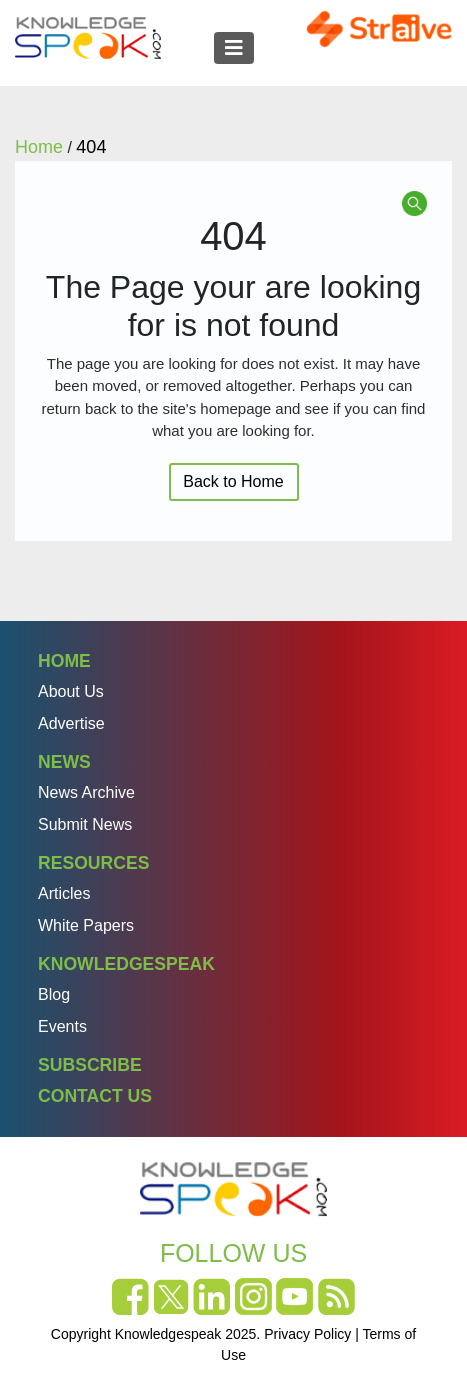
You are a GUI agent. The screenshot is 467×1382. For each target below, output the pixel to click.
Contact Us (95, 1096)
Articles (64, 893)
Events (62, 1026)
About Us (71, 691)
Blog (54, 994)
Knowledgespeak (126, 964)
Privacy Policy (307, 1334)
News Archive (86, 792)
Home (64, 661)
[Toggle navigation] (234, 48)
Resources (93, 863)
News (64, 762)
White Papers (86, 925)
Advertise (71, 723)
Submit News (85, 824)
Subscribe (90, 1065)
